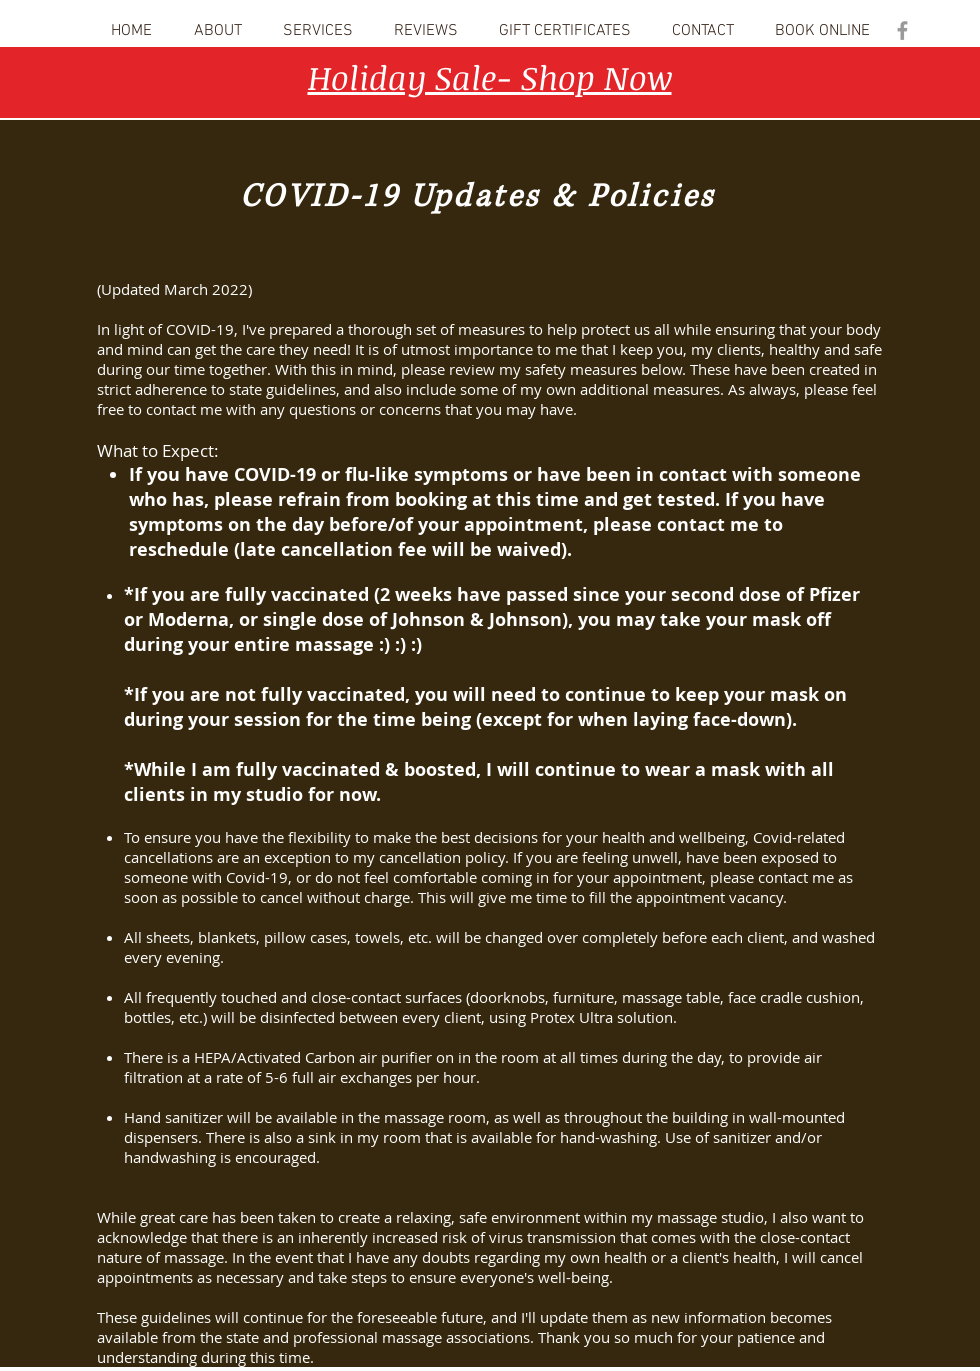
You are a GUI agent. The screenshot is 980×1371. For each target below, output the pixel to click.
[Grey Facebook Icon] (902, 30)
